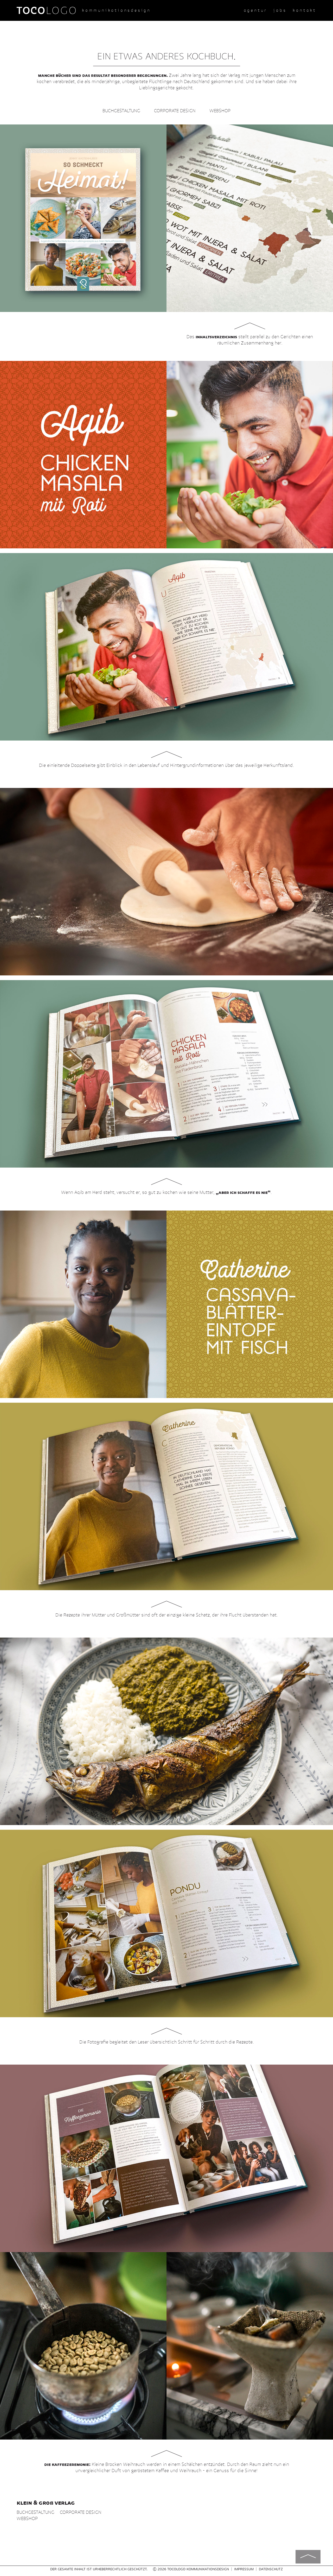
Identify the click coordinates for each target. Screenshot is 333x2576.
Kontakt (304, 10)
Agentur (255, 10)
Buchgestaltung (121, 111)
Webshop (219, 111)
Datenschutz (271, 2569)
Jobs (279, 10)
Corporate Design (175, 111)
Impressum (244, 2569)
